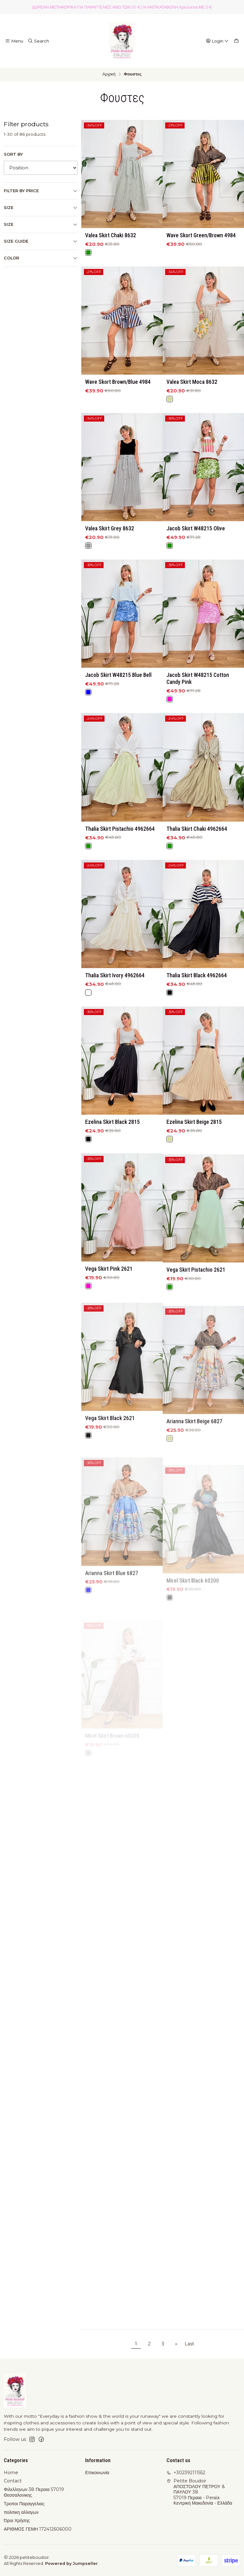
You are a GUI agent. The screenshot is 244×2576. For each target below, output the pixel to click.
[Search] (38, 40)
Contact (13, 2481)
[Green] (88, 252)
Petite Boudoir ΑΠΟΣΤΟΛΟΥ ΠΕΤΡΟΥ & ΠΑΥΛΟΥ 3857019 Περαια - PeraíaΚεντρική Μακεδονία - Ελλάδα (199, 2492)
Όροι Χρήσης (17, 2520)
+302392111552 (185, 2472)
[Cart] (236, 40)
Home (11, 2472)
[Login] (217, 40)
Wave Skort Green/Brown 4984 (201, 235)
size (41, 224)
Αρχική (108, 74)
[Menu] (14, 40)
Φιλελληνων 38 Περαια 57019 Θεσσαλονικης (34, 2492)
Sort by (13, 154)
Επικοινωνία (97, 2472)
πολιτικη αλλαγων (21, 2512)
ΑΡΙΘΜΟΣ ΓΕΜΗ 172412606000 (37, 2529)
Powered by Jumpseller (71, 2563)
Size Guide (41, 241)
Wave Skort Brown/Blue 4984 (118, 413)
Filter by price (41, 190)
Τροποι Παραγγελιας (24, 2504)
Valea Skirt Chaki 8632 (110, 235)
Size (41, 207)
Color (41, 258)
